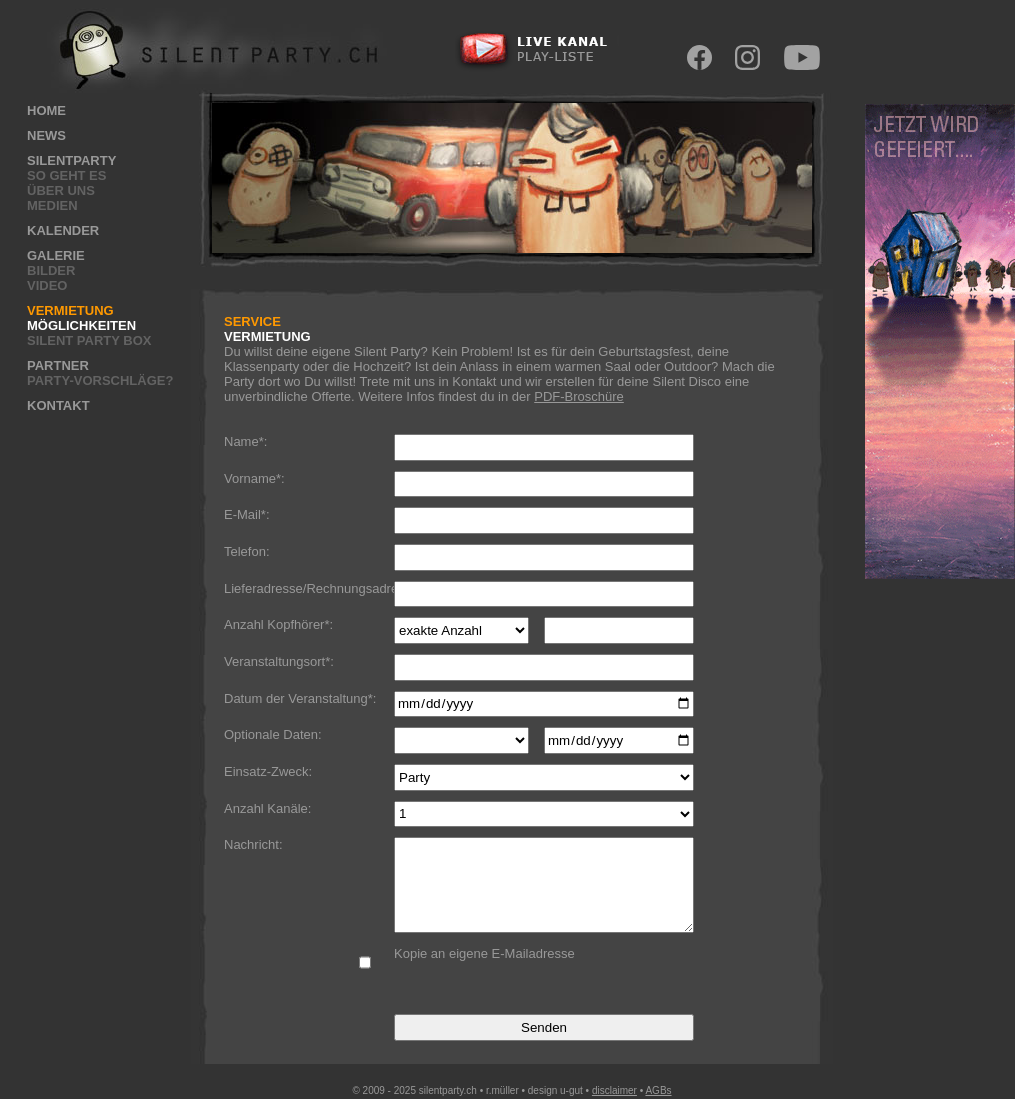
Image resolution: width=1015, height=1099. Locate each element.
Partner (58, 365)
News (46, 135)
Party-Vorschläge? (100, 380)
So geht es (66, 175)
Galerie (56, 255)
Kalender (63, 230)
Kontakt (58, 405)
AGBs (658, 1090)
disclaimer (614, 1090)
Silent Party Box (89, 340)
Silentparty (71, 160)
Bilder (51, 270)
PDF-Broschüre (579, 396)
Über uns (61, 190)
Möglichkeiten (81, 325)
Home (46, 110)
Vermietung (70, 310)
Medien (52, 205)
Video (47, 285)
